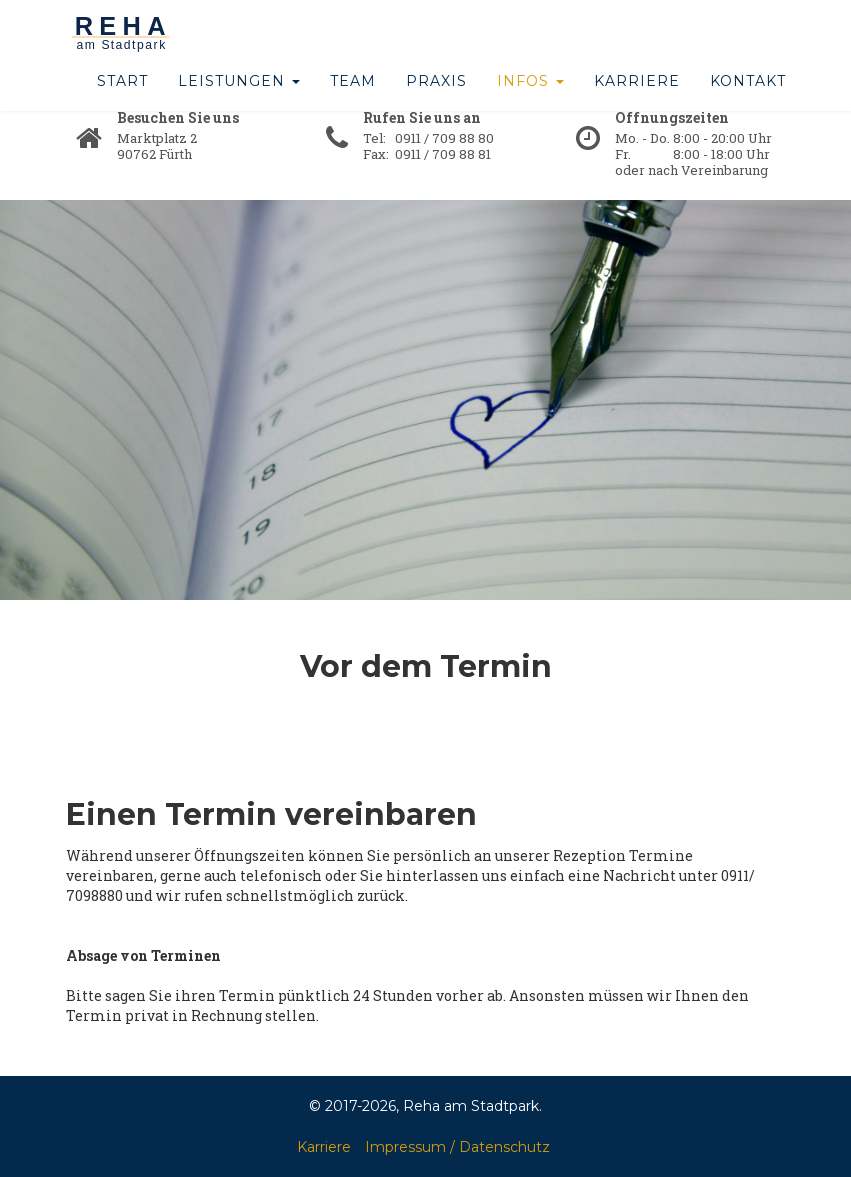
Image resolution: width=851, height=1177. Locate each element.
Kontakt (748, 100)
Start (122, 100)
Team (353, 100)
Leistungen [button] (239, 100)
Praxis (436, 100)
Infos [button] (530, 100)
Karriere (637, 100)
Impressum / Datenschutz (457, 1147)
